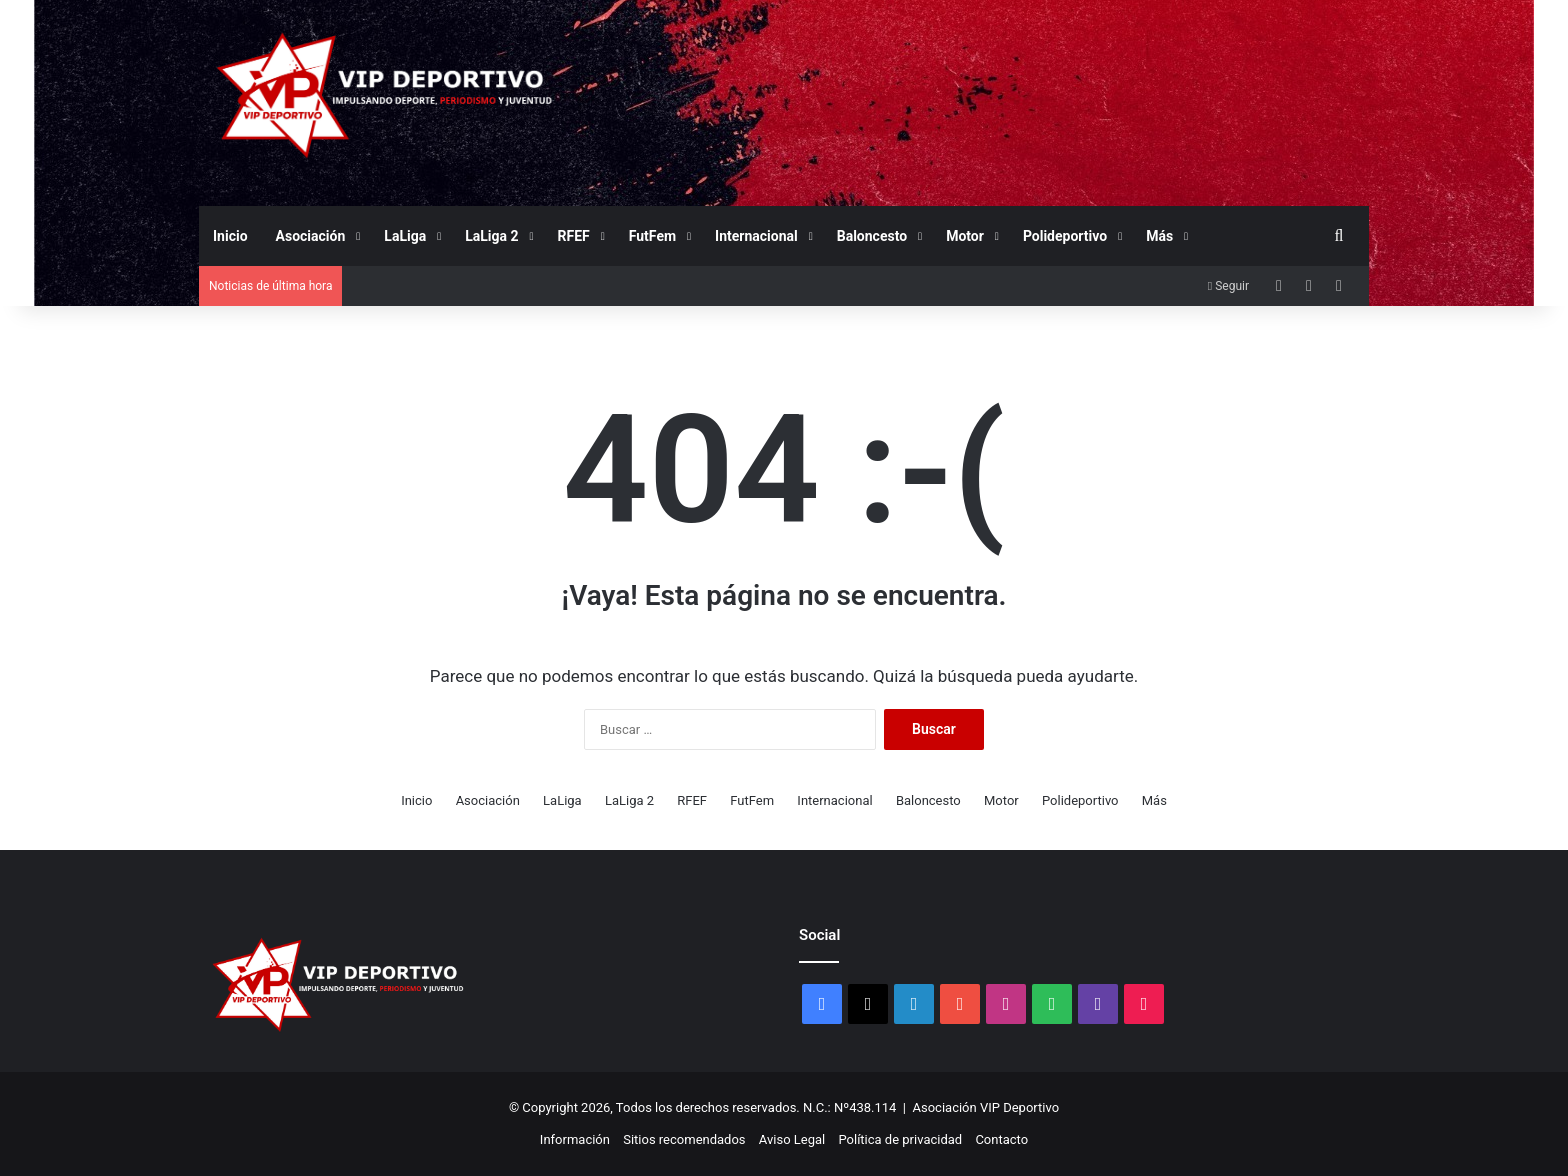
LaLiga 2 (491, 236)
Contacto (1001, 1139)
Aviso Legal (792, 1139)
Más (1159, 236)
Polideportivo (1065, 236)
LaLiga (405, 236)
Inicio (230, 236)
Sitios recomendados (684, 1139)
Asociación (311, 236)
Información (575, 1139)
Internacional (756, 236)
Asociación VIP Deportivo (986, 1107)
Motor (965, 236)
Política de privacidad (900, 1139)
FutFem (652, 236)
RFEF (574, 236)
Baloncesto (872, 236)
